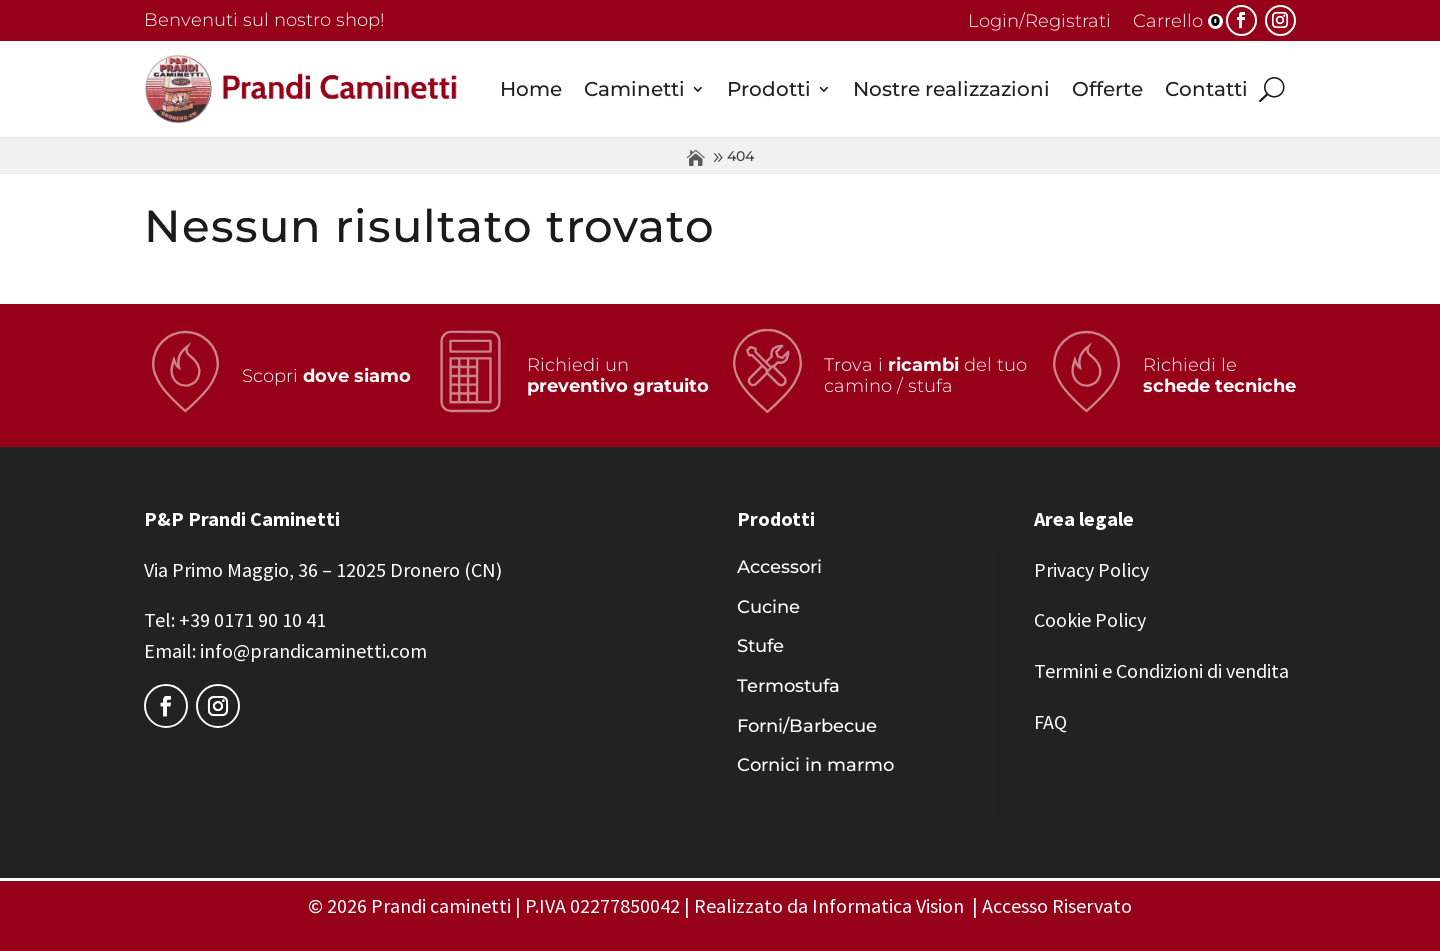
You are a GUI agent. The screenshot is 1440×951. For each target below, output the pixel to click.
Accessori (779, 567)
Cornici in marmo (815, 765)
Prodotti (769, 89)
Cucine (768, 607)
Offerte (1107, 89)
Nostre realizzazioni (951, 89)
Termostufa (788, 686)
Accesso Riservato (1057, 905)
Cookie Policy (1090, 619)
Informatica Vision (888, 905)
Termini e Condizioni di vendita (1161, 670)
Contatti (1206, 89)
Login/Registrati (1039, 23)
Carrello (1168, 23)
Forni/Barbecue (807, 726)
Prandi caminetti (441, 905)
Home (531, 89)
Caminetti (634, 89)
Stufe (760, 646)
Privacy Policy (1091, 569)
